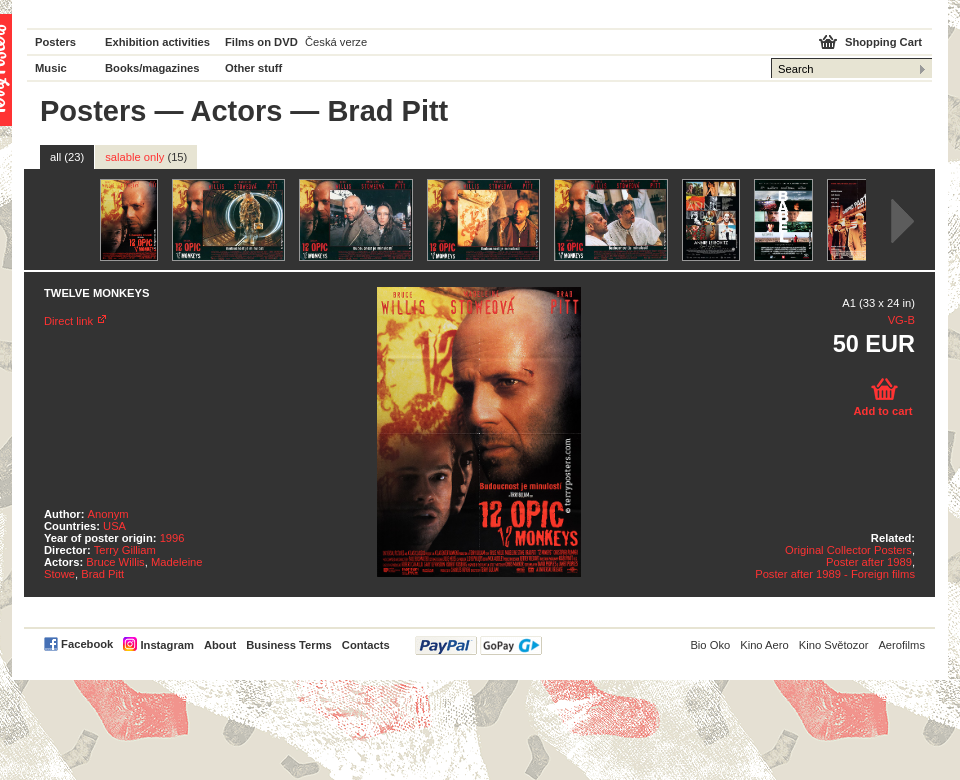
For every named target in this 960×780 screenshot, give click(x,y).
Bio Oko (710, 645)
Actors (236, 111)
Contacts (366, 645)
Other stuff (253, 68)
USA (114, 526)
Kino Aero (764, 645)
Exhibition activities (157, 42)
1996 (172, 538)
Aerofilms (901, 645)
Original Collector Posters (848, 550)
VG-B (901, 320)
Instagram (166, 645)
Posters (55, 42)
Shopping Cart (883, 42)
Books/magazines (152, 68)
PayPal (478, 645)
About (220, 645)
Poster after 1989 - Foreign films (835, 574)
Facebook (87, 644)
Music (51, 68)
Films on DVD (261, 42)
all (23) (67, 157)
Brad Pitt (102, 574)
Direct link (68, 321)
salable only (146, 157)
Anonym (108, 514)
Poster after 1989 (869, 562)
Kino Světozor (834, 645)
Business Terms (289, 645)
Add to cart (882, 411)
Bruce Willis (115, 562)
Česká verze (336, 42)
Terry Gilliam (125, 550)
